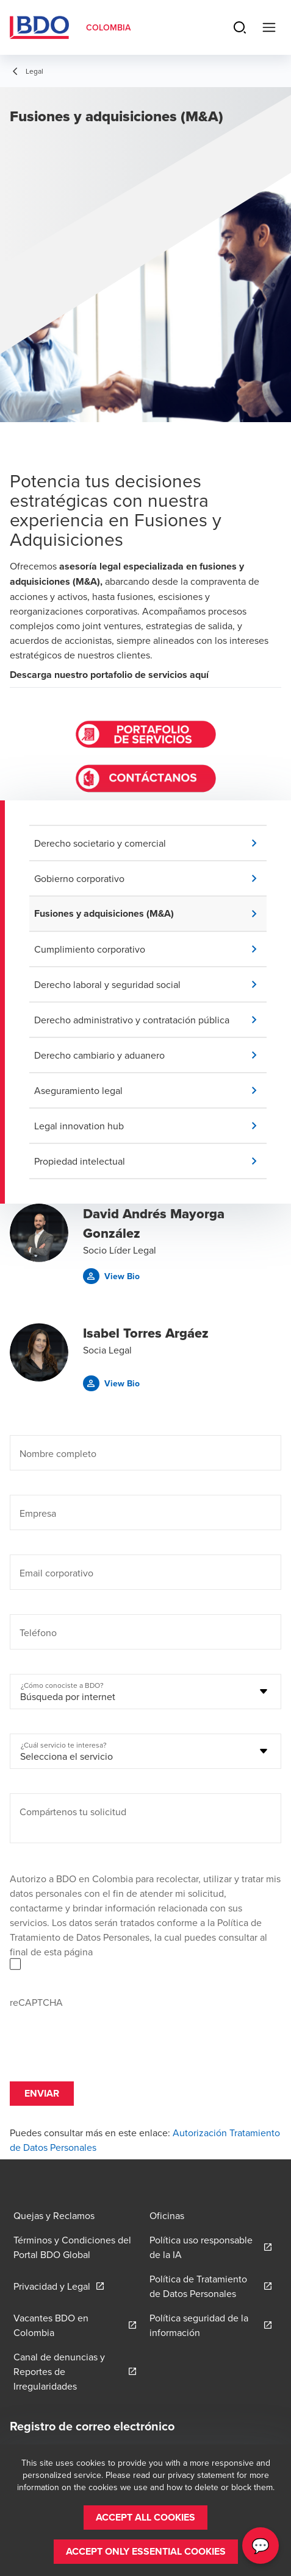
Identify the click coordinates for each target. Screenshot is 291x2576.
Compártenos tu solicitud (73, 1811)
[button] (150, 843)
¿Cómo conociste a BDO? (62, 1685)
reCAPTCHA (36, 2002)
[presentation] (102, 2033)
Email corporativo (56, 1572)
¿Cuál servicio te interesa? (64, 1745)
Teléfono (38, 1632)
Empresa (38, 1513)
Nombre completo (58, 1453)
